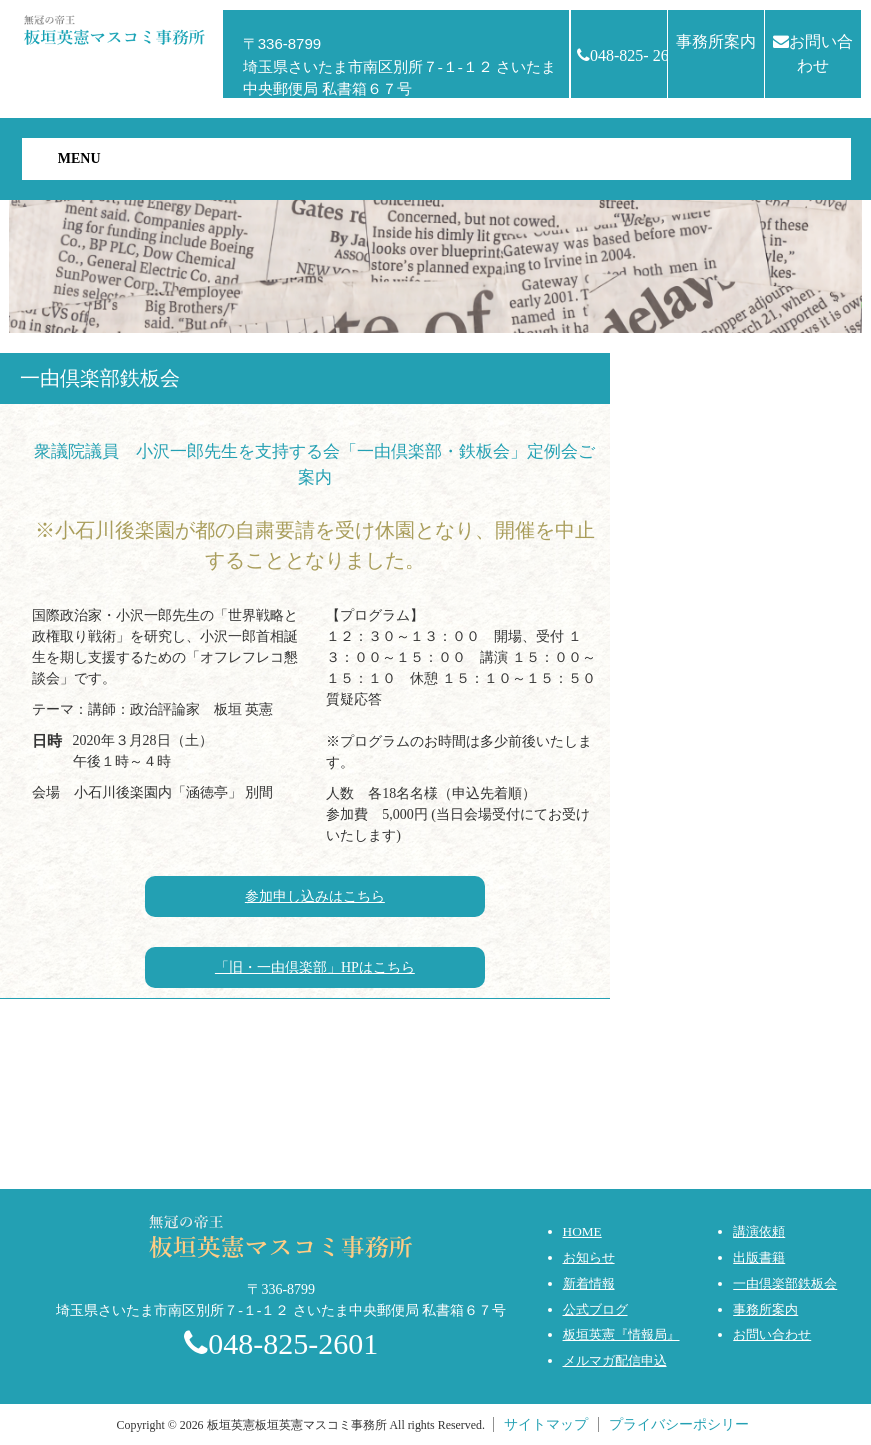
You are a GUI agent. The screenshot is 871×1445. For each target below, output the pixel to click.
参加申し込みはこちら (315, 896)
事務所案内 (716, 41)
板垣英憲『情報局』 (621, 1334)
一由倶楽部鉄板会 (785, 1283)
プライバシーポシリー (679, 1424)
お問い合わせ (813, 53)
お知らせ (589, 1257)
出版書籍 (759, 1257)
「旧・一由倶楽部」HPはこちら (315, 967)
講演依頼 (759, 1231)
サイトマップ (546, 1424)
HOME (582, 1231)
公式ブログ (595, 1309)
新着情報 (589, 1283)
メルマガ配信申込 (615, 1360)
